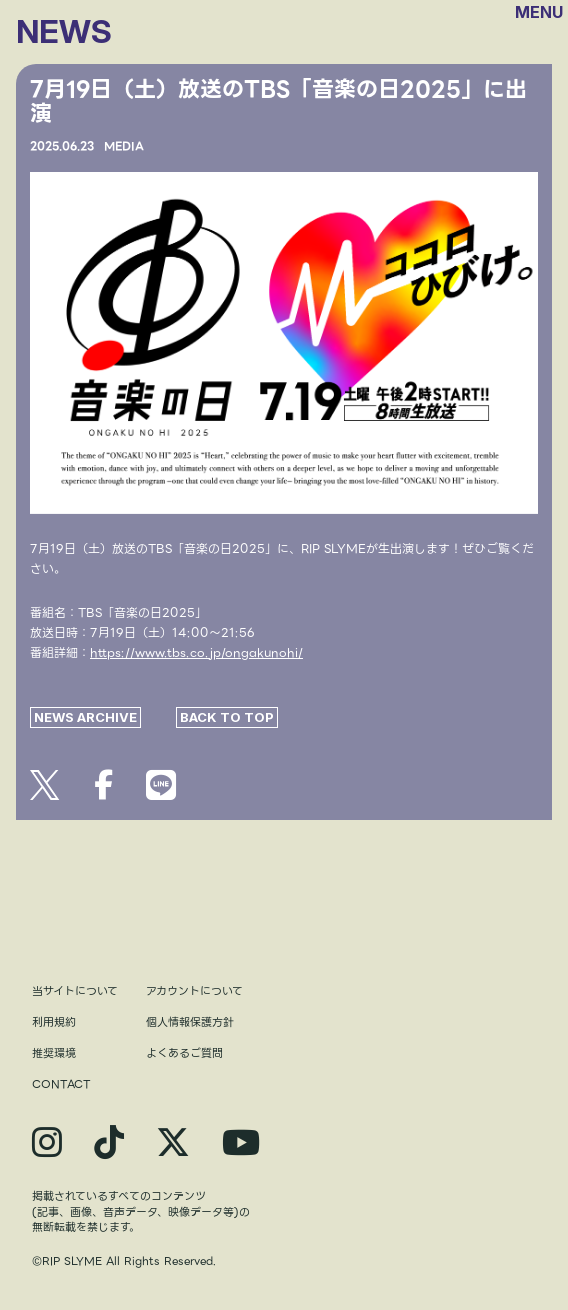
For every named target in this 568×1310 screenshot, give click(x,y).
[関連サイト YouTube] (241, 1143)
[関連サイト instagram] (47, 1143)
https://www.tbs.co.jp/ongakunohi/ (196, 652)
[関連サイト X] (173, 1143)
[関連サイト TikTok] (109, 1143)
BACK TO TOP (227, 717)
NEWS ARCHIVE (85, 717)
